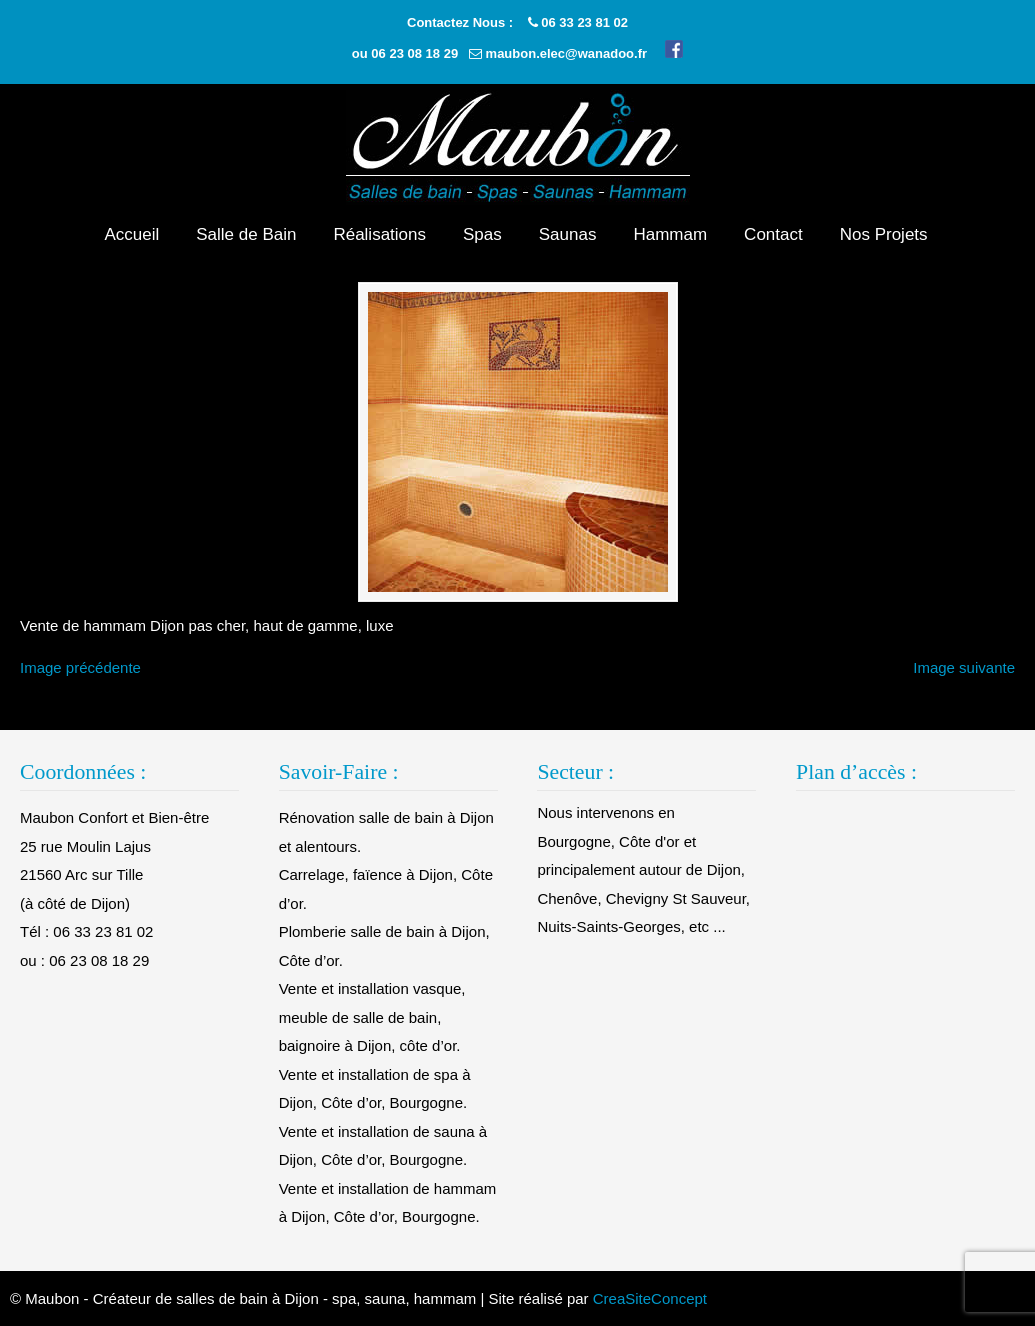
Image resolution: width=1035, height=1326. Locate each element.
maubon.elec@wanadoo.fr (566, 53)
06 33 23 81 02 (584, 22)
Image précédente (80, 667)
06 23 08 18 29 (414, 53)
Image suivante (964, 667)
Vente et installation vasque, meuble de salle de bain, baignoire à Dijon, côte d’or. (372, 1017)
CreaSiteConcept (650, 1298)
